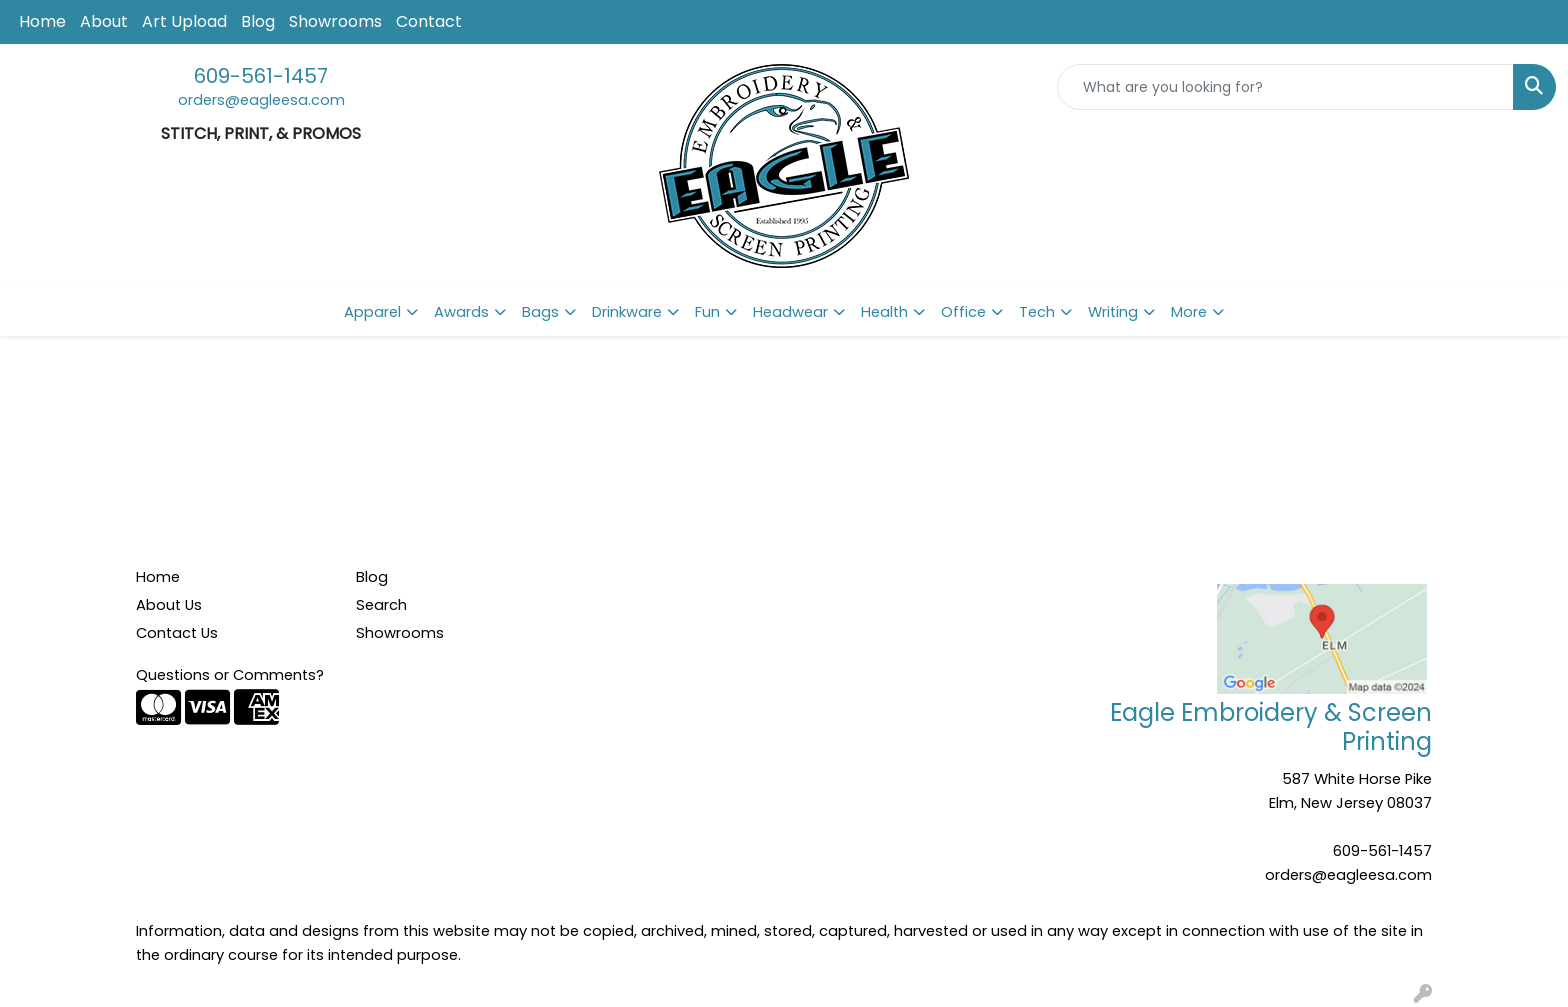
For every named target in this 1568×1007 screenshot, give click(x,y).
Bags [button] (540, 312)
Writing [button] (1113, 312)
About (104, 21)
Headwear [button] (790, 312)
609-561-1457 (261, 76)
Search (381, 605)
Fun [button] (707, 312)
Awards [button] (461, 312)
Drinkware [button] (627, 312)
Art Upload (184, 21)
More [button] (1189, 312)
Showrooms (335, 21)
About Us (169, 605)
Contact (429, 21)
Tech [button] (1037, 312)
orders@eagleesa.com (261, 100)
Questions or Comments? (230, 675)
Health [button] (884, 312)
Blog (258, 21)
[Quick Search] (1285, 87)
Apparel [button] (372, 312)
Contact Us (177, 633)
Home (42, 21)
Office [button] (963, 312)
